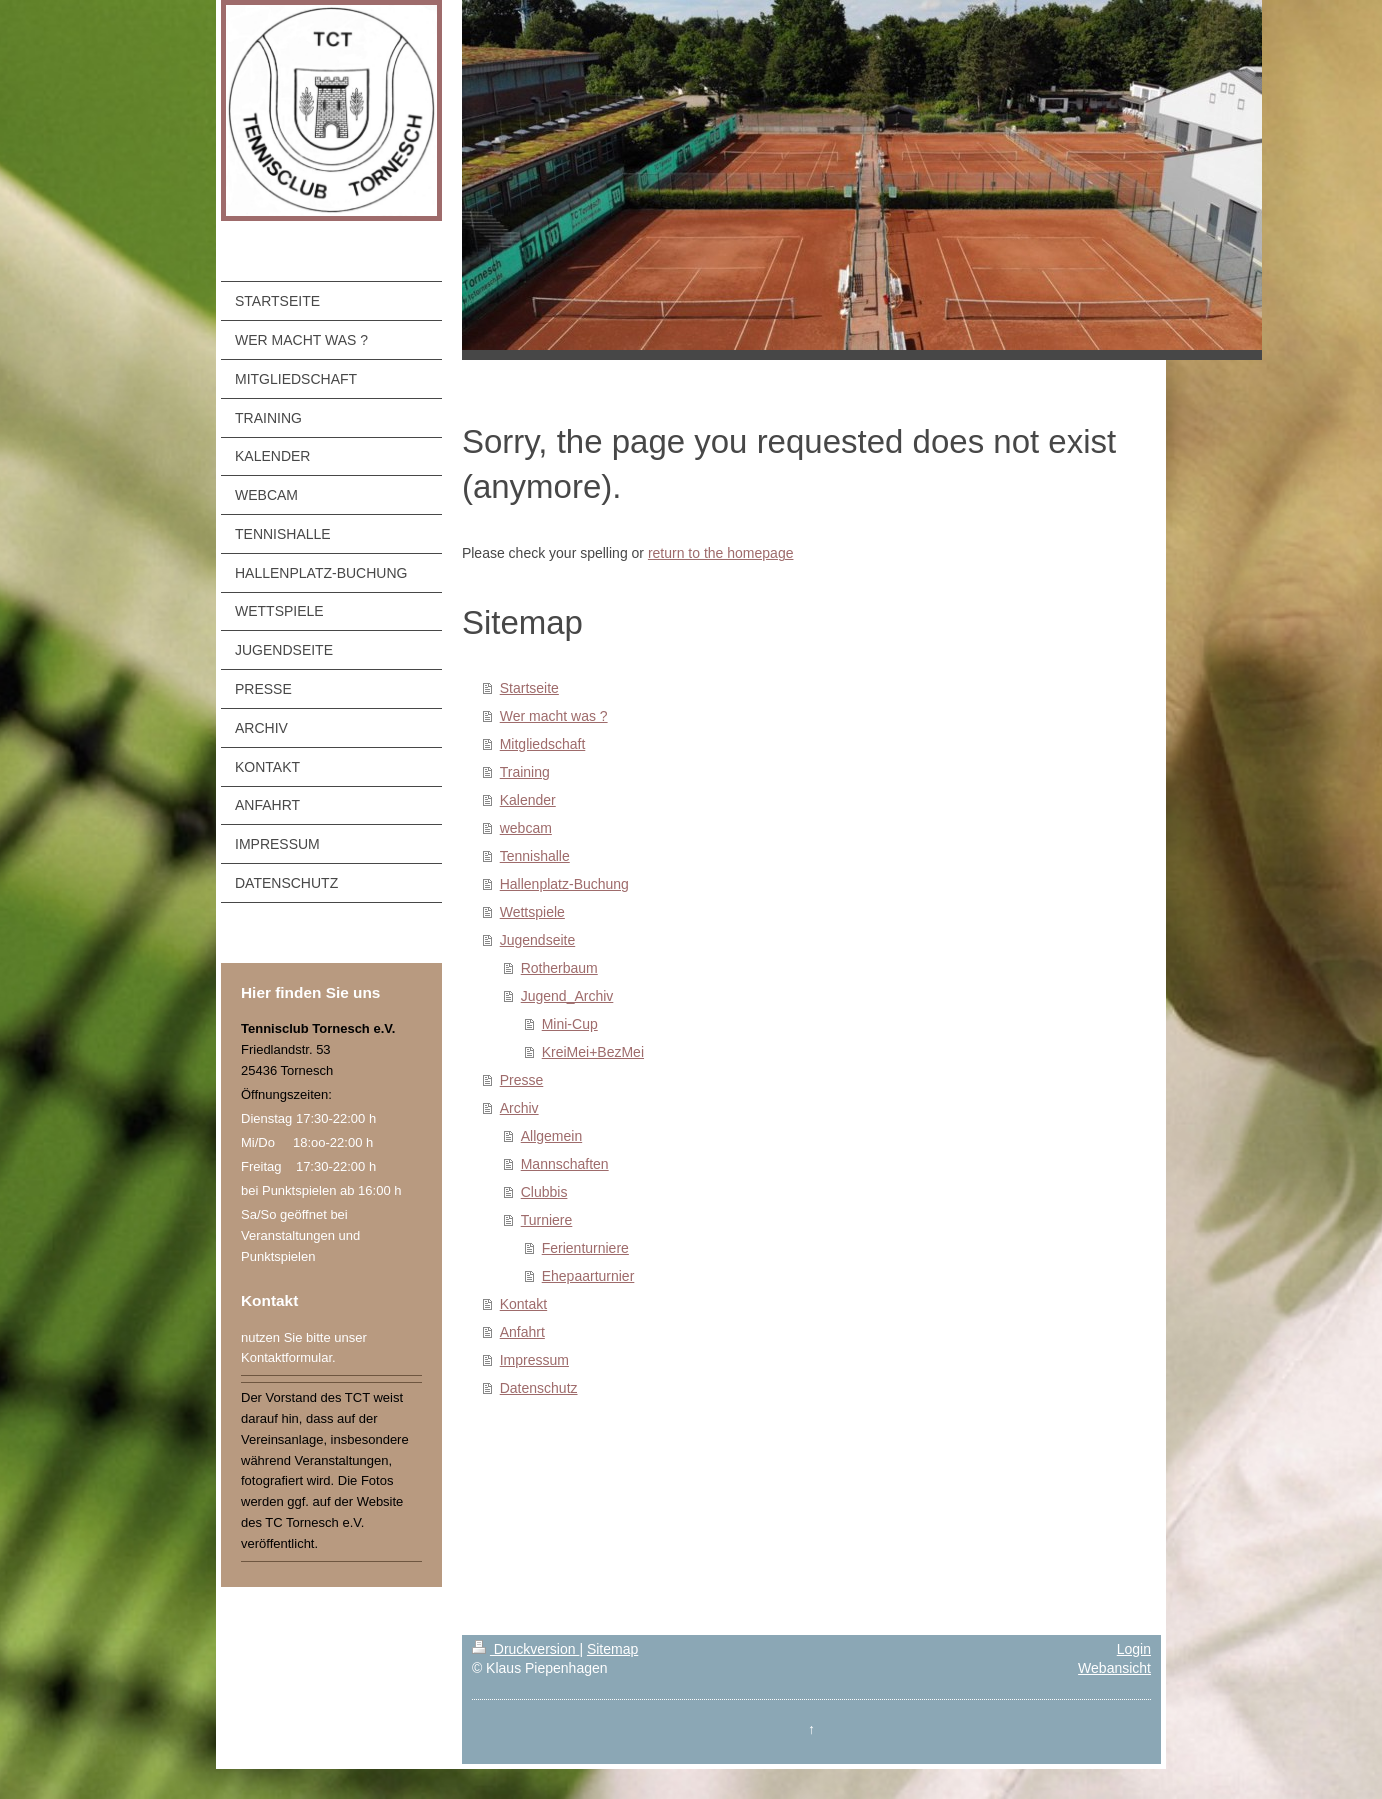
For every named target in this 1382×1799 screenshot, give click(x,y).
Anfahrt (522, 1332)
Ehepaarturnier (588, 1276)
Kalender (528, 800)
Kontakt (523, 1304)
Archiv (519, 1108)
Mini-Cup (570, 1024)
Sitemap (612, 1649)
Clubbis (544, 1192)
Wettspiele (532, 912)
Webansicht (1114, 1668)
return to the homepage (721, 553)
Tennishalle (535, 856)
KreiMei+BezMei (593, 1052)
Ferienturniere (585, 1248)
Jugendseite (538, 940)
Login (1134, 1649)
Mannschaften (565, 1164)
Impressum (534, 1360)
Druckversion (525, 1649)
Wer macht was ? (554, 716)
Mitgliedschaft (543, 744)
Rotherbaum (559, 968)
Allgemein (551, 1136)
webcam (526, 828)
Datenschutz (539, 1388)
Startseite (529, 688)
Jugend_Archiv (567, 996)
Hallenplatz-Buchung (564, 884)
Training (525, 772)
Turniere (547, 1220)
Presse (522, 1080)
